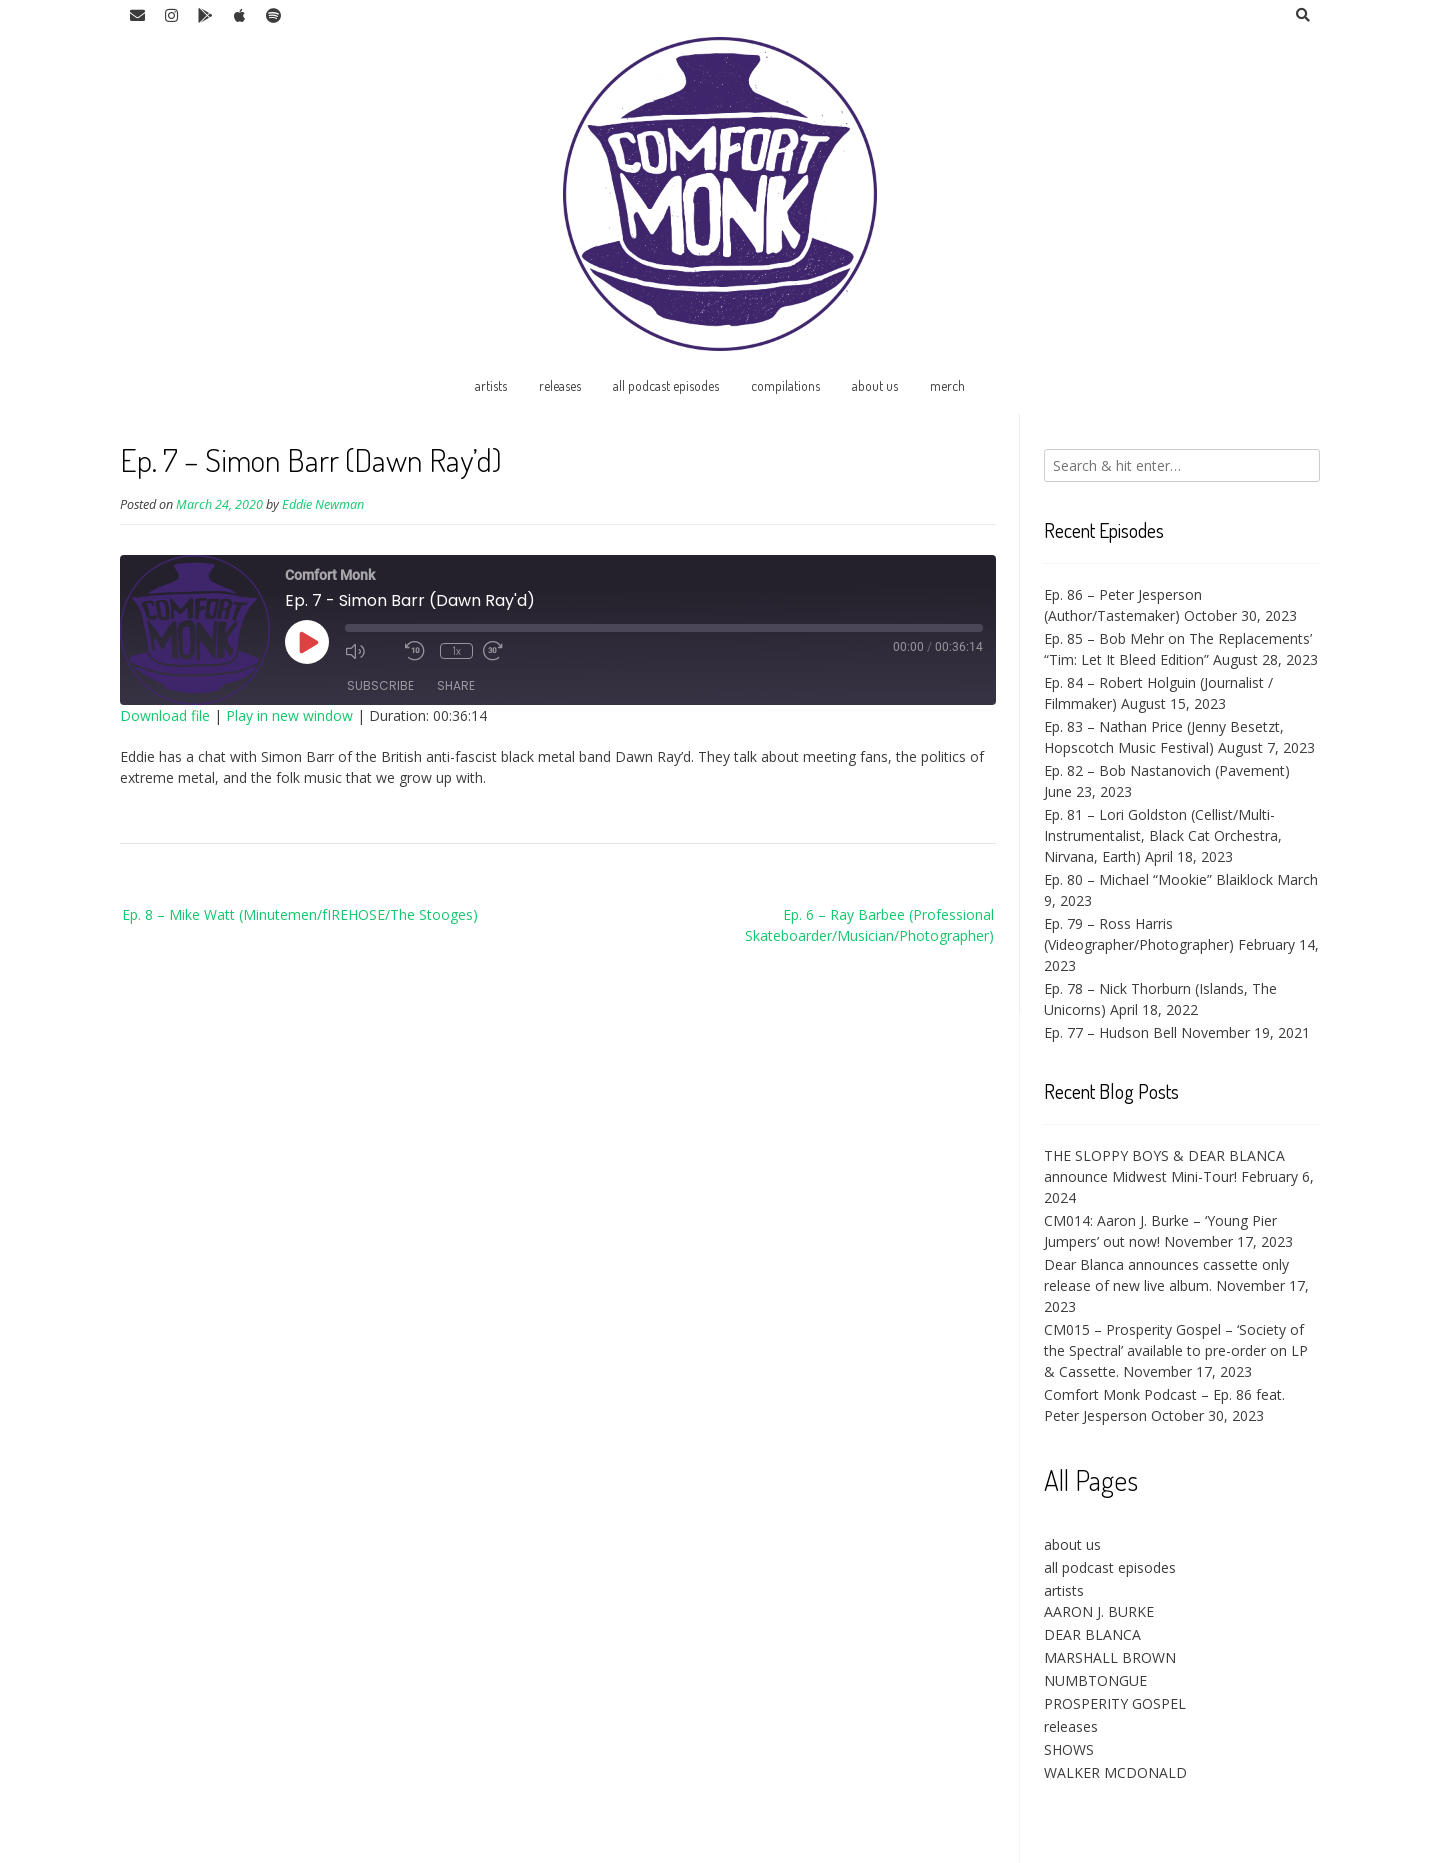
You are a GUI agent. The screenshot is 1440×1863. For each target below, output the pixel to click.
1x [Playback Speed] (457, 650)
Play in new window (289, 715)
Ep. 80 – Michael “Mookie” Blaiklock (1158, 879)
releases (560, 385)
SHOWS (1069, 1749)
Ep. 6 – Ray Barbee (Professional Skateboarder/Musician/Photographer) (869, 925)
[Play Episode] (307, 642)
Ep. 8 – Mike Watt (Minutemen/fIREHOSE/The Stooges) (300, 914)
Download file (165, 715)
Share (456, 685)
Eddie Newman (323, 504)
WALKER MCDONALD (1115, 1772)
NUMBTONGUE (1095, 1680)
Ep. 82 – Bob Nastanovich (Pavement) (1167, 770)
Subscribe (380, 685)
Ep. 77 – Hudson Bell (1110, 1032)
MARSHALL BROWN (1110, 1657)
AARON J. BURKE (1099, 1611)
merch (947, 385)
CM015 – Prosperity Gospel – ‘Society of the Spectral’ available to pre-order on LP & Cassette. (1176, 1350)
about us (875, 385)
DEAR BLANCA (1092, 1634)
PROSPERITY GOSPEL (1115, 1703)
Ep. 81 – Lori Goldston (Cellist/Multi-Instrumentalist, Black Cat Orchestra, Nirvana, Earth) (1163, 835)
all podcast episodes (666, 385)
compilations (785, 385)
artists (491, 385)
